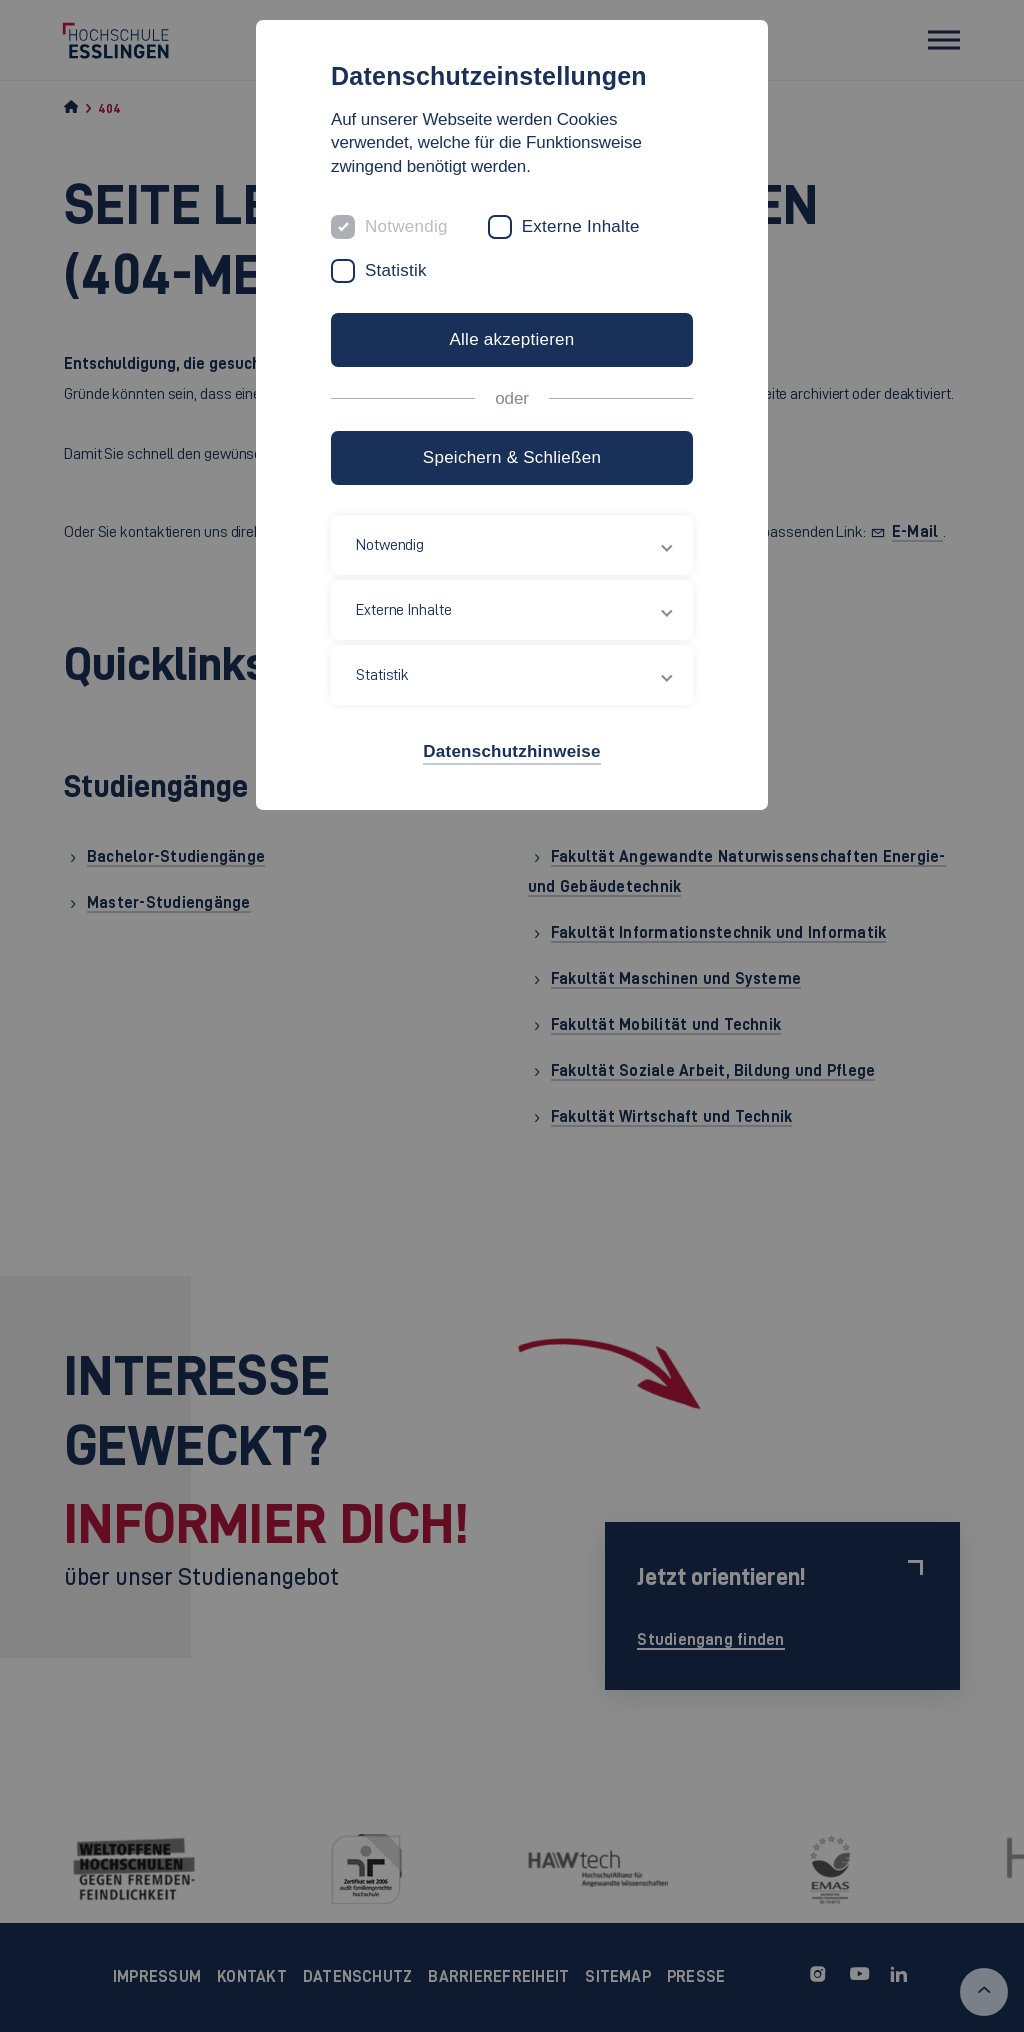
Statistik (396, 270)
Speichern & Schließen (512, 457)
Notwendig (406, 226)
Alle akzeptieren (511, 339)
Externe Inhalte (581, 226)
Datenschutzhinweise (511, 751)
